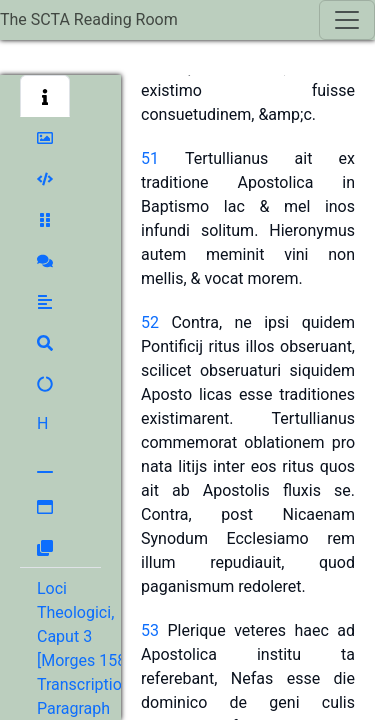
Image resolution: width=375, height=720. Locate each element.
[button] (45, 96)
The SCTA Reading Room (89, 19)
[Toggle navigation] (347, 20)
